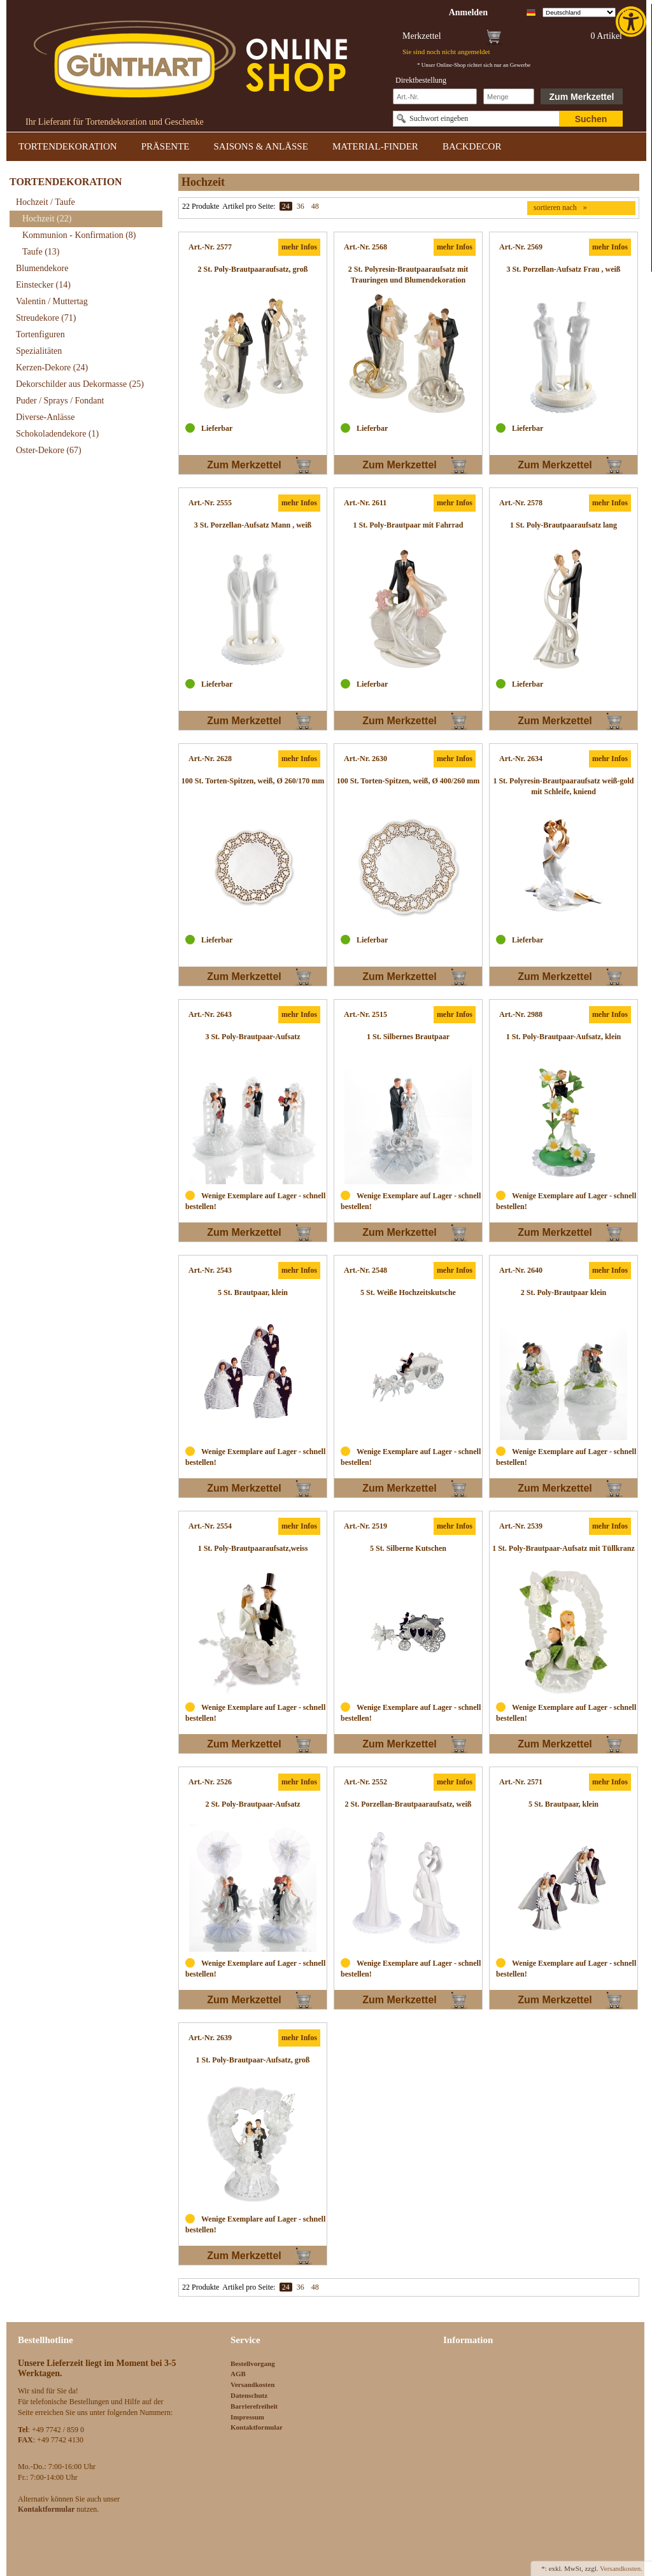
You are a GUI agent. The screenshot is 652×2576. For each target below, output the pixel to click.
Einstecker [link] (43, 285)
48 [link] (315, 206)
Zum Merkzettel (581, 97)
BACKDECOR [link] (472, 146)
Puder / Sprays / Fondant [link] (60, 400)
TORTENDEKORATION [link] (67, 146)
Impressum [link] (247, 2417)
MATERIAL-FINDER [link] (375, 146)
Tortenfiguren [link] (40, 334)
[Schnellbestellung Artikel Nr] (435, 96)
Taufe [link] (41, 251)
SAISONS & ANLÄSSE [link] (261, 146)
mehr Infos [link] (299, 246)
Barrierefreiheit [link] (254, 2406)
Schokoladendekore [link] (57, 433)
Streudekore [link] (46, 318)
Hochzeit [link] (46, 218)
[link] (632, 21)
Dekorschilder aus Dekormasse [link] (80, 384)
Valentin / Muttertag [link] (52, 301)
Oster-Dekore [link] (49, 450)
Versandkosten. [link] (621, 2568)
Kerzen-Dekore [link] (52, 367)
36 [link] (300, 206)
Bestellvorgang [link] (252, 2363)
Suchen (591, 119)
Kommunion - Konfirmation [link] (79, 235)
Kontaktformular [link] (256, 2427)
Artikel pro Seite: (248, 206)
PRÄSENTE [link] (165, 146)
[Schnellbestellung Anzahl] (508, 96)
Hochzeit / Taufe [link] (45, 202)
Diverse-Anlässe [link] (45, 417)
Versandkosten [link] (252, 2384)
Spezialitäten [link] (39, 351)
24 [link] (286, 206)
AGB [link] (238, 2373)
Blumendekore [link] (42, 268)
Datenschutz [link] (248, 2395)
